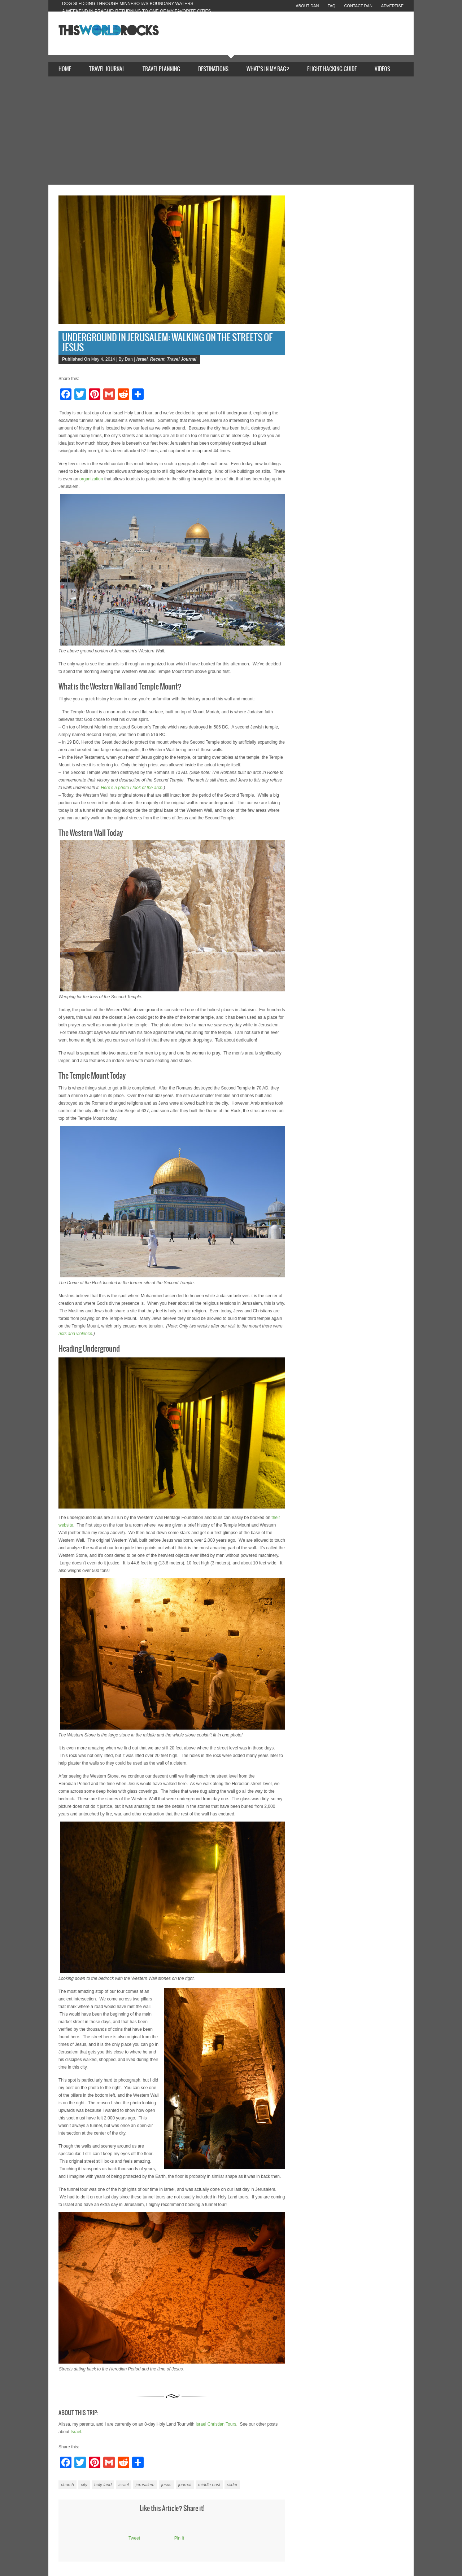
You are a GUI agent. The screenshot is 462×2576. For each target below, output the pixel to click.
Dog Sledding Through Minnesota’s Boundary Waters (127, 3)
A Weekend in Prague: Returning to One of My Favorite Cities (136, 11)
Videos (382, 69)
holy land (103, 2484)
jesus (166, 2484)
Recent (157, 359)
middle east (209, 2484)
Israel (142, 359)
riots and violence (75, 1333)
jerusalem (145, 2484)
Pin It (179, 2538)
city (84, 2484)
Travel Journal (107, 69)
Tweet (134, 2538)
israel (123, 2484)
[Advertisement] (231, 130)
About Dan (307, 6)
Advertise (392, 6)
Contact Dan (358, 6)
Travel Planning (161, 69)
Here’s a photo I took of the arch (131, 787)
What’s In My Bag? (268, 69)
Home (64, 69)
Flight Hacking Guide (332, 69)
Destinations (213, 69)
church (67, 2484)
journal (184, 2484)
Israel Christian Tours (216, 2424)
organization (91, 478)
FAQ (331, 6)
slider (232, 2484)
